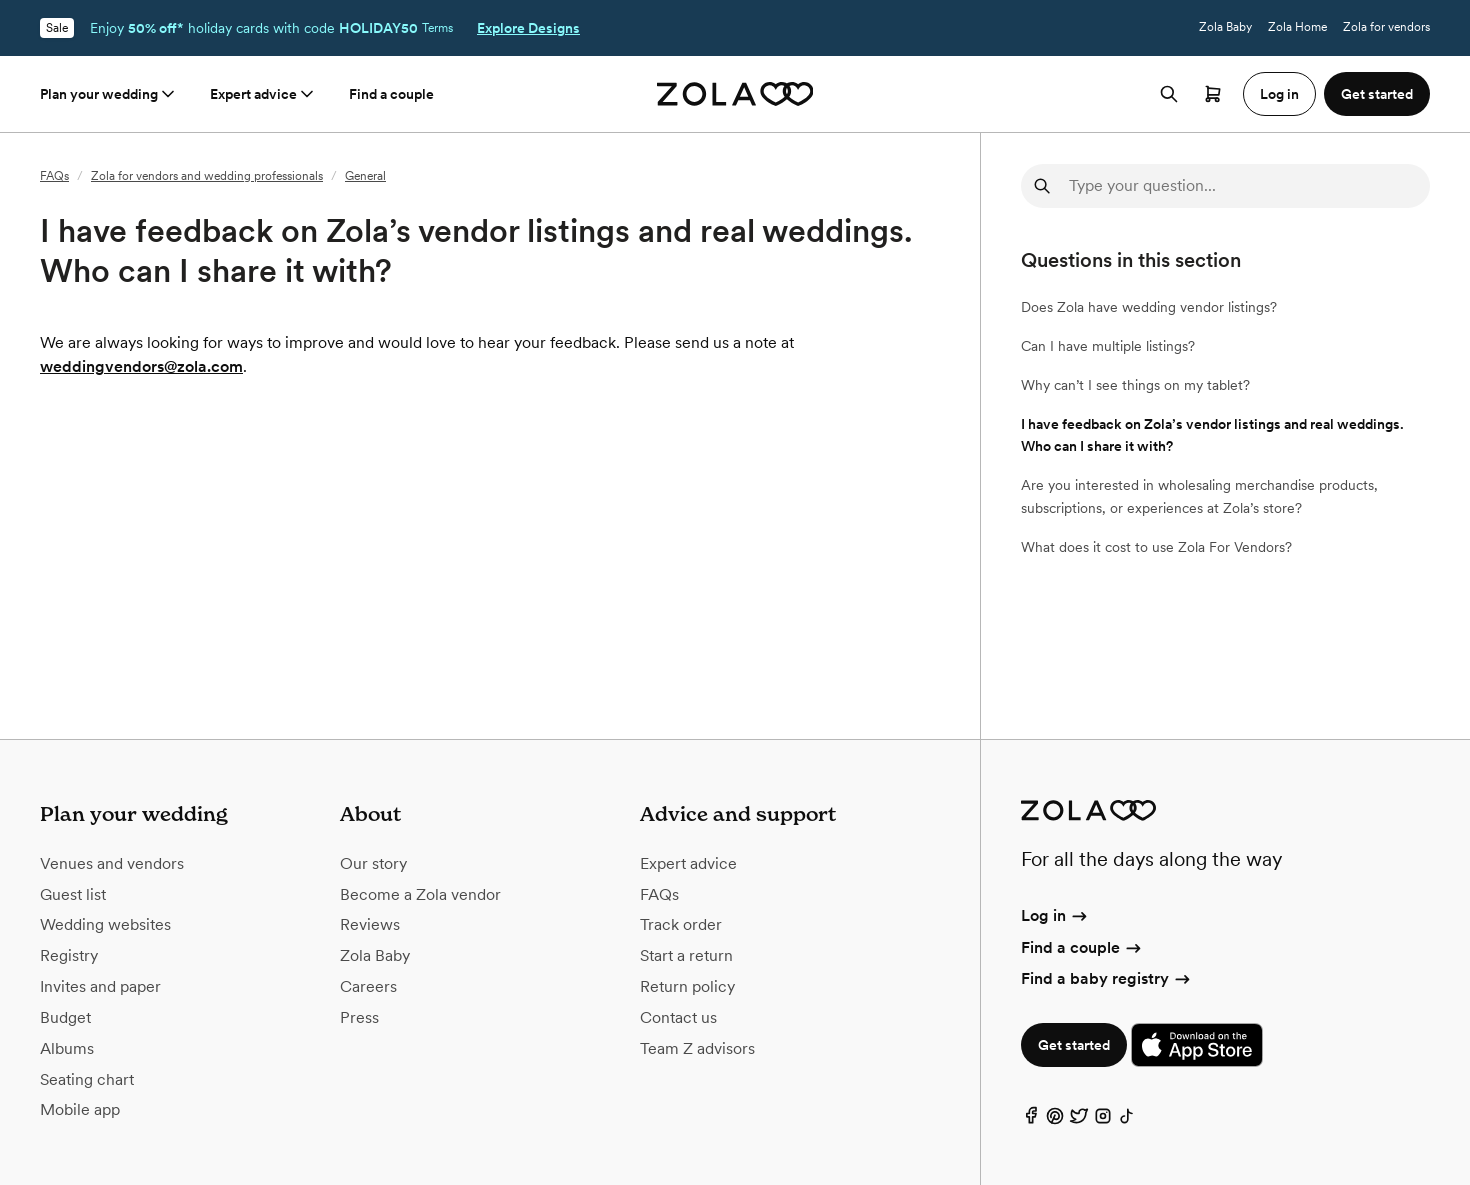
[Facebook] (1031, 1120)
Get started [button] (1377, 94)
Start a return (686, 955)
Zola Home (1297, 27)
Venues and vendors (112, 863)
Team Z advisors (697, 1048)
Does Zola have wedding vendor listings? (1149, 307)
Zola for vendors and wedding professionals (207, 176)
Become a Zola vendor (420, 894)
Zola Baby (1225, 27)
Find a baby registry (1107, 978)
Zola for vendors (1386, 27)
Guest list (73, 894)
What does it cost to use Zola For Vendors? (1156, 547)
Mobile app (80, 1109)
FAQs (54, 176)
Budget (65, 1017)
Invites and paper (100, 986)
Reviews (370, 924)
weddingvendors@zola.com (141, 366)
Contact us (678, 1017)
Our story (373, 863)
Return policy (687, 986)
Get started (1074, 1045)
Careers (368, 986)
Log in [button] (1279, 94)
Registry (69, 955)
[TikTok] (1127, 1120)
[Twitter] (1079, 1120)
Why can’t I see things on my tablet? (1135, 385)
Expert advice (263, 94)
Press (359, 1017)
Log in (1055, 915)
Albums (67, 1048)
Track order (681, 924)
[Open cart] (1213, 94)
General (365, 176)
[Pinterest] (1055, 1120)
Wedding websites (105, 924)
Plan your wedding (109, 94)
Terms (437, 28)
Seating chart (87, 1079)
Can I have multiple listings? (1108, 346)
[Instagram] (1103, 1120)
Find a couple (391, 94)
